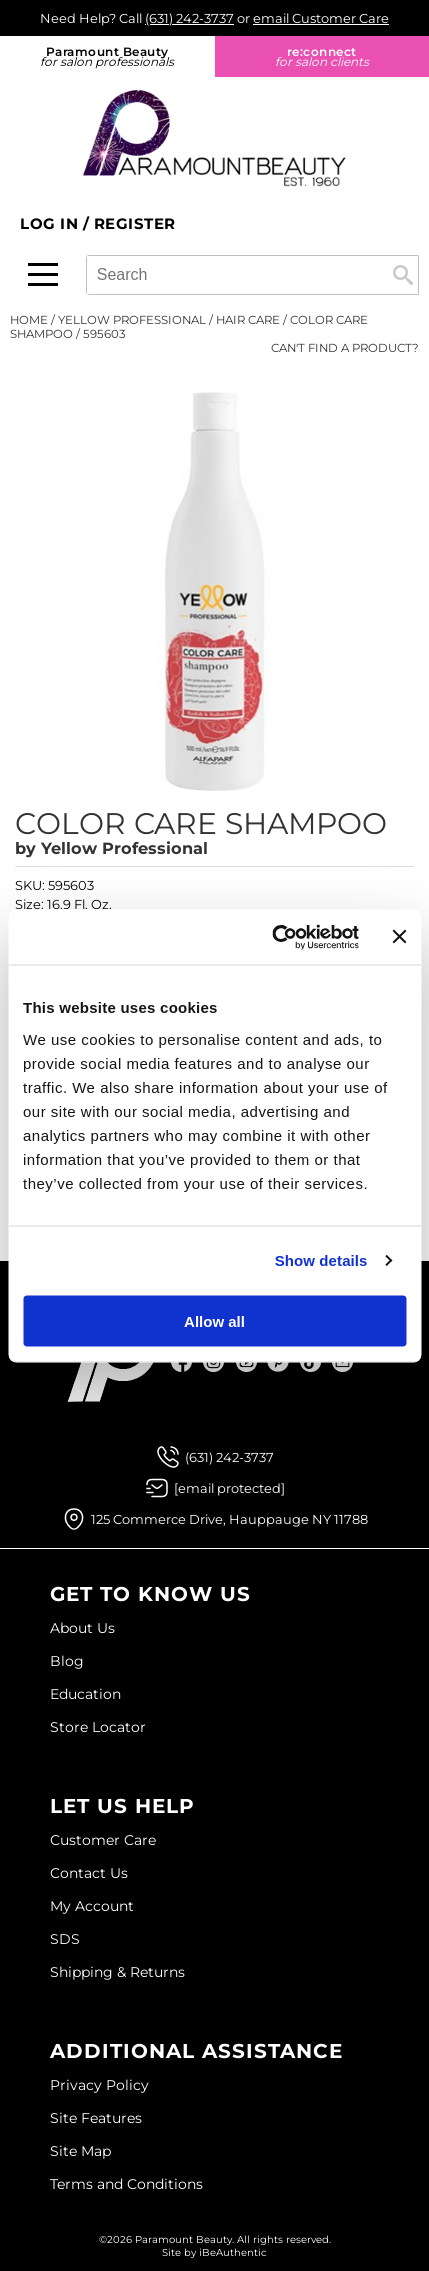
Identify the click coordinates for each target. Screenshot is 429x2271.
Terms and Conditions (126, 2184)
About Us (82, 1628)
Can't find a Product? (345, 348)
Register (135, 223)
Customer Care (103, 1840)
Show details (321, 1260)
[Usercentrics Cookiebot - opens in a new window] (272, 937)
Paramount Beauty (107, 56)
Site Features (96, 2118)
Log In (51, 223)
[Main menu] (43, 274)
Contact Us (89, 1873)
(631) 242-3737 (189, 18)
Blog (67, 1661)
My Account (92, 1906)
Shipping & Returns (117, 1972)
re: (322, 56)
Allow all (214, 1320)
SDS (65, 1939)
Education (85, 1694)
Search (403, 275)
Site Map (80, 2151)
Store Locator (98, 1727)
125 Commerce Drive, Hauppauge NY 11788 (229, 1519)
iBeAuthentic (233, 2252)
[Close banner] (399, 937)
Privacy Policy (99, 2085)
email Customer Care (321, 18)
